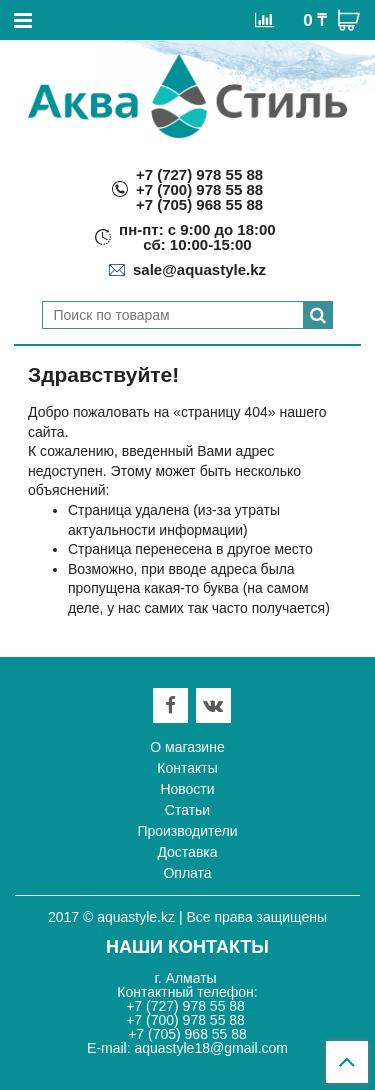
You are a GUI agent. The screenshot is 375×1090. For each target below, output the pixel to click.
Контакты (187, 768)
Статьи (187, 810)
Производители (187, 831)
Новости (187, 789)
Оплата (187, 873)
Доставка (187, 852)
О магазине (187, 747)
